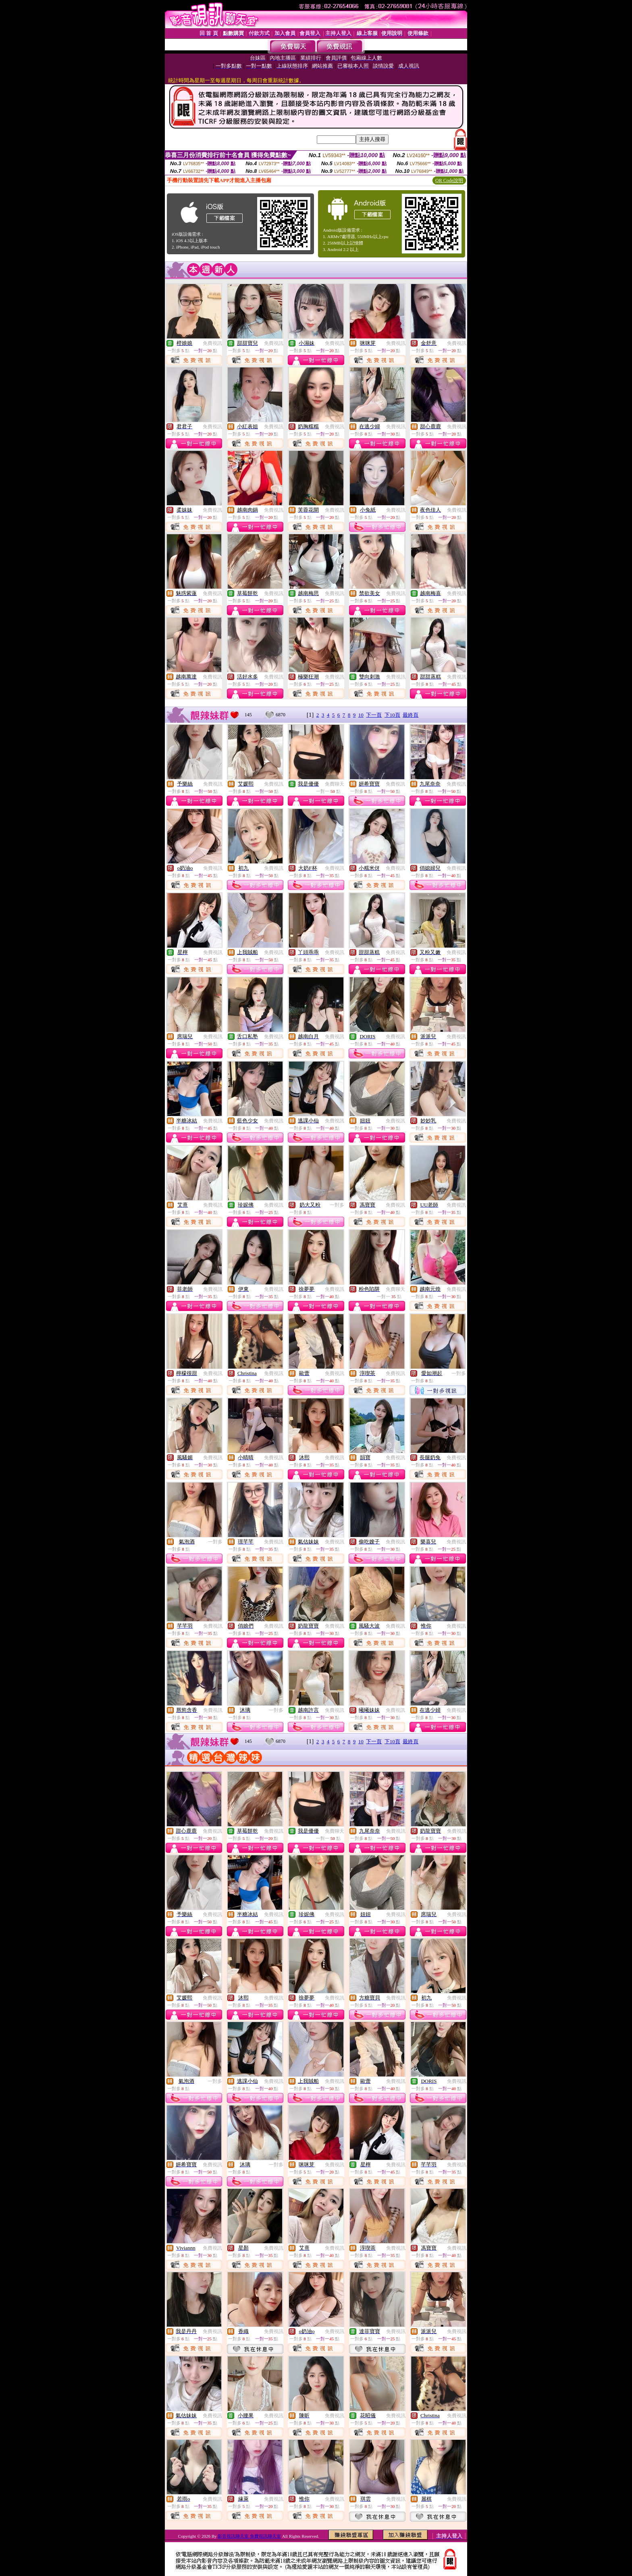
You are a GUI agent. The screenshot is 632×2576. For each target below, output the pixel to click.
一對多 (337, 1205)
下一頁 (374, 715)
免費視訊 (212, 343)
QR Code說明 (449, 180)
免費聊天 (334, 784)
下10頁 (392, 715)
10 (361, 715)
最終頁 (410, 715)
